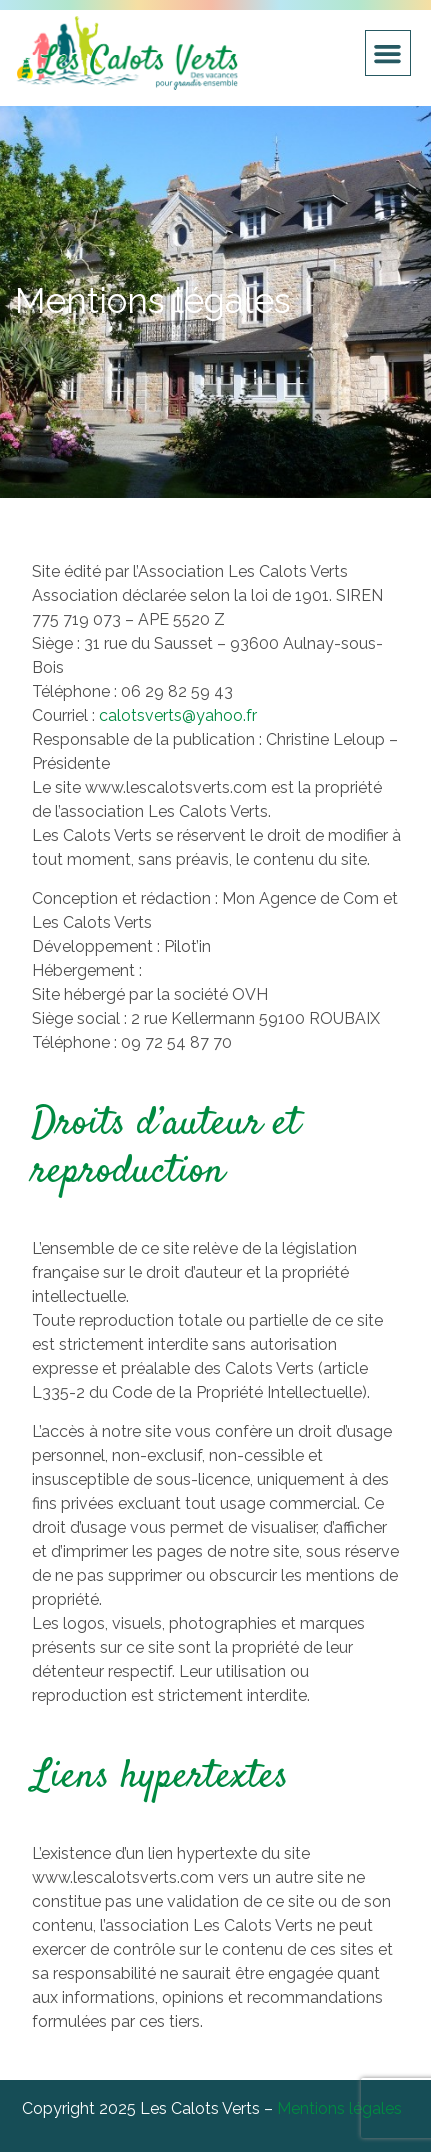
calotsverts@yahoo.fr (178, 715)
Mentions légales (339, 2108)
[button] (388, 53)
